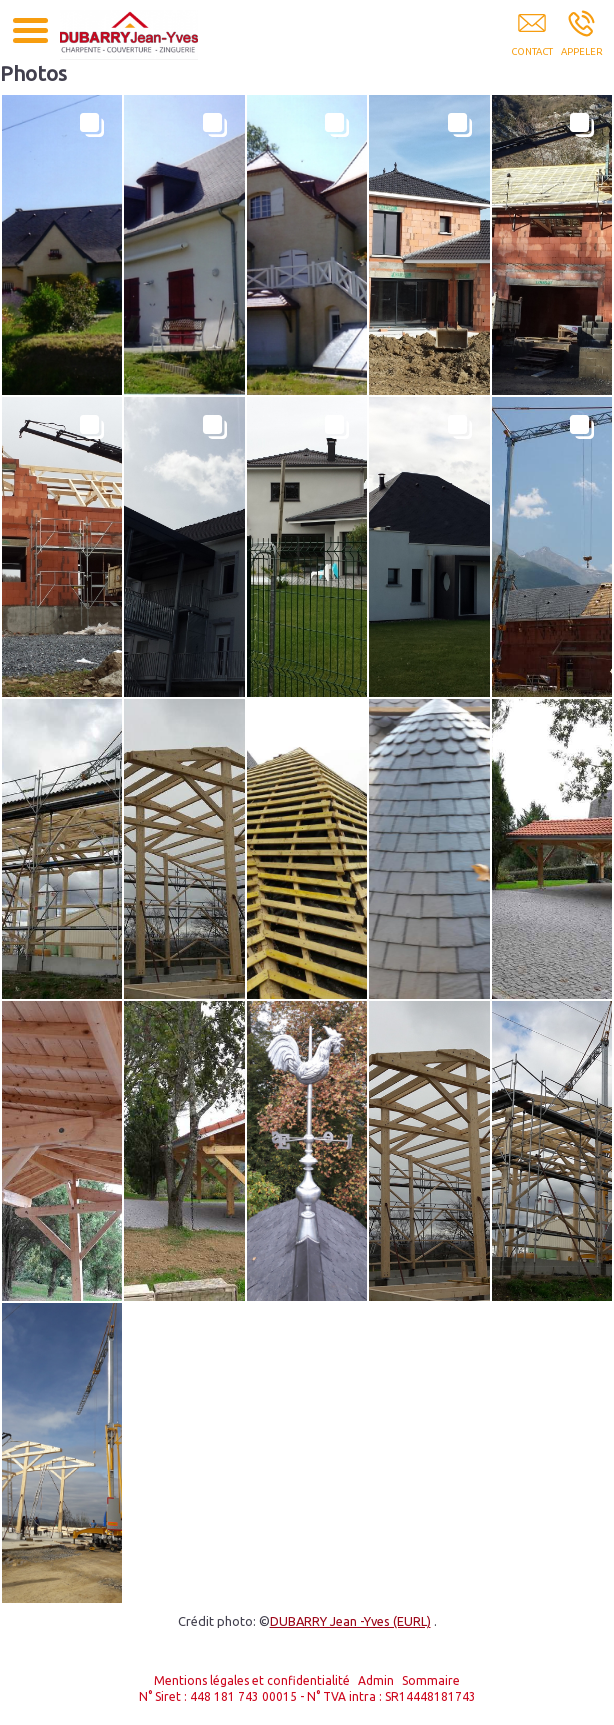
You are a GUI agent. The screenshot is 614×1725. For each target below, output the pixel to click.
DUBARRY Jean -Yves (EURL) (350, 1621)
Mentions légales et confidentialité (252, 1680)
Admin (376, 1680)
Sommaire (431, 1680)
